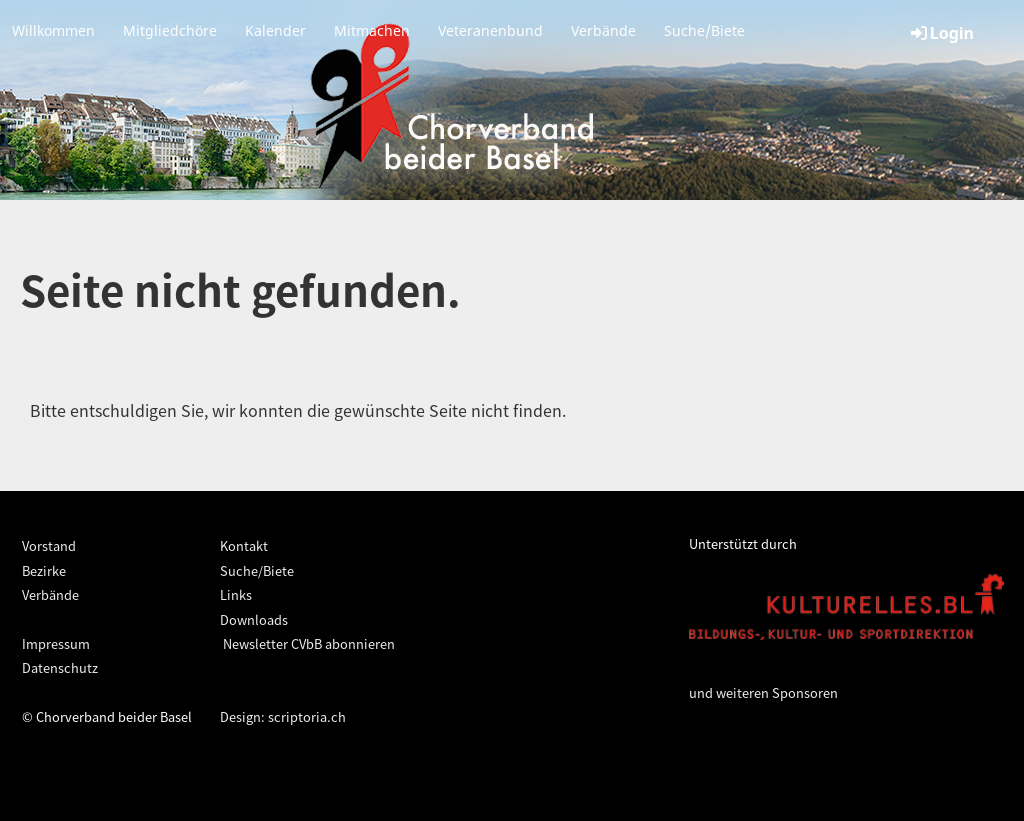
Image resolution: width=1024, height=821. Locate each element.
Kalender (275, 30)
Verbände (603, 30)
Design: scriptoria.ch (283, 716)
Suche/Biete (704, 30)
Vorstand (49, 545)
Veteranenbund (490, 30)
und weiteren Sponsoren (763, 692)
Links (236, 594)
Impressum (56, 643)
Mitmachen (372, 30)
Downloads (254, 619)
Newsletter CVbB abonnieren (307, 643)
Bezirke (44, 570)
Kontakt (244, 545)
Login (941, 33)
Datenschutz (60, 667)
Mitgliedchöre (170, 30)
